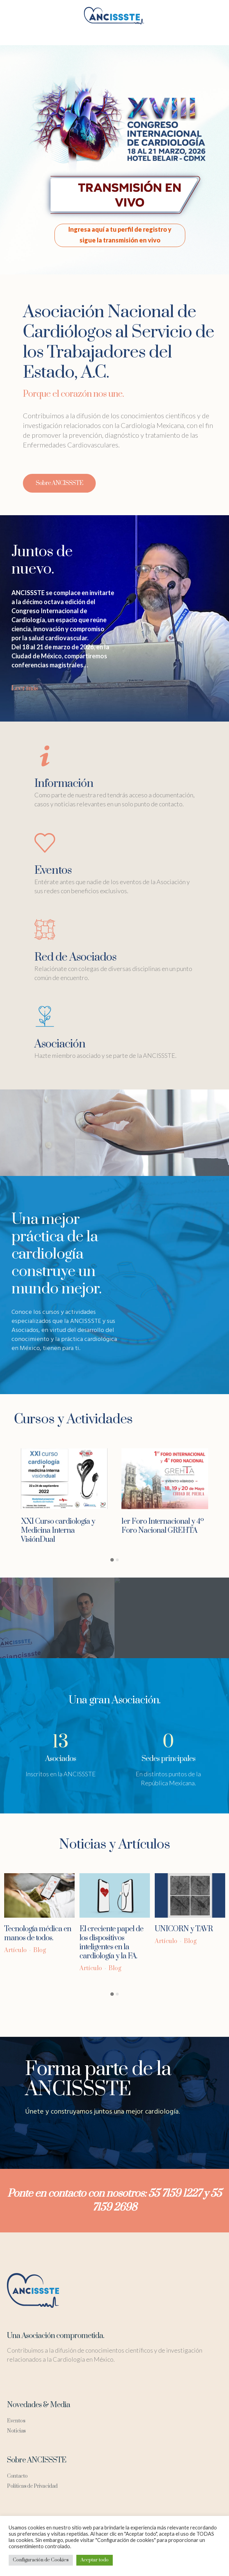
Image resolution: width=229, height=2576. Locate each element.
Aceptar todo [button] (94, 2560)
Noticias (16, 2431)
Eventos (16, 2421)
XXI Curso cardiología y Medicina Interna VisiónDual (58, 1530)
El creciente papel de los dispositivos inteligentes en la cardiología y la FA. (111, 1942)
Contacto (17, 2476)
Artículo (15, 1950)
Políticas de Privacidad (32, 2486)
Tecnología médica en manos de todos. (37, 1933)
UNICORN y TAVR (184, 1929)
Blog (39, 1950)
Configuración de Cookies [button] (41, 2560)
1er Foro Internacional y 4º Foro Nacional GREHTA (162, 1526)
